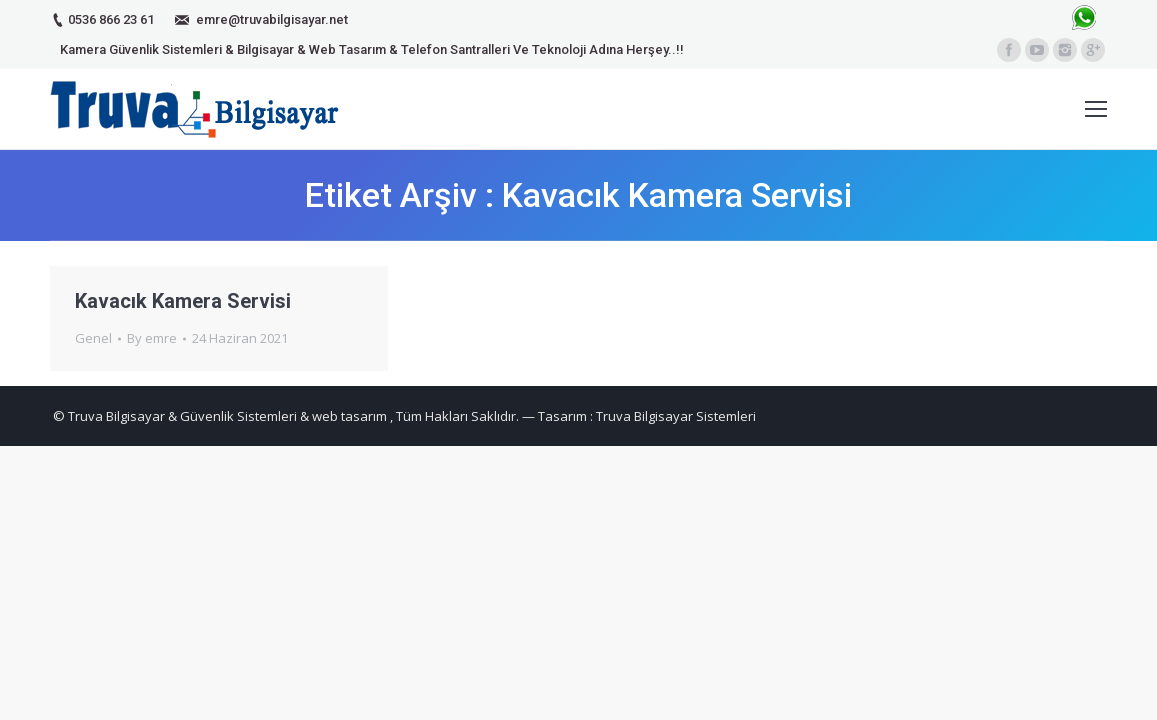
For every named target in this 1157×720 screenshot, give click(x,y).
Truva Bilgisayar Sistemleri (676, 416)
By (152, 338)
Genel (93, 338)
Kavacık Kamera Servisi (183, 301)
